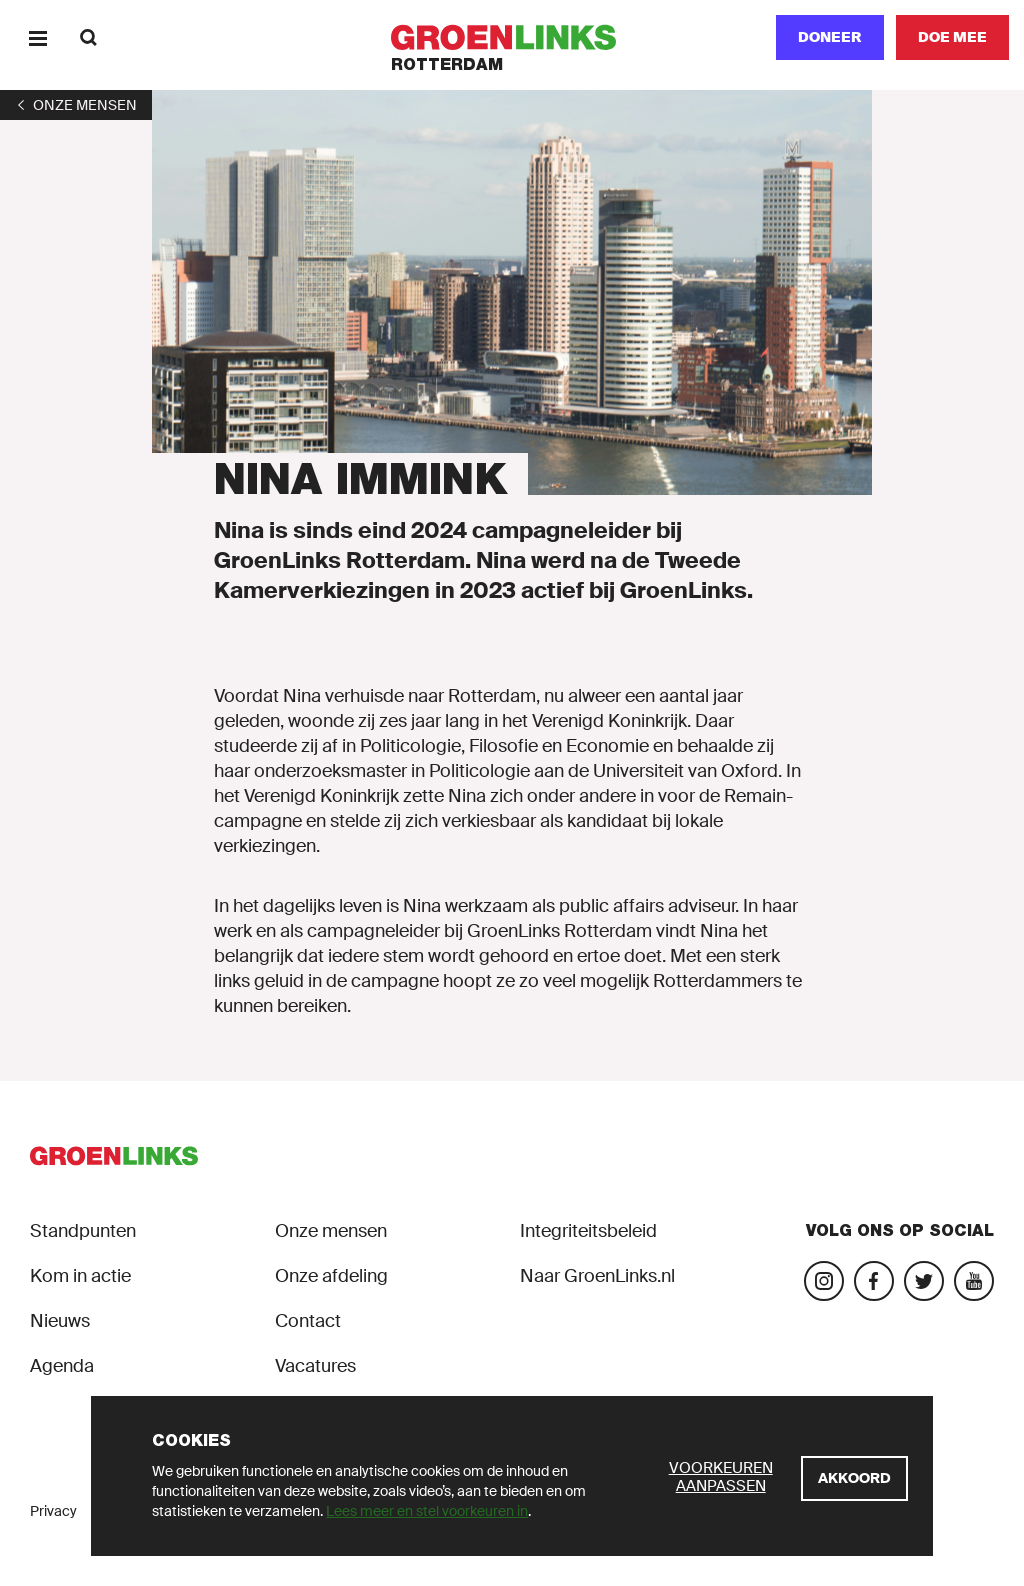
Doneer (830, 37)
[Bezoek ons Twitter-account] (924, 1281)
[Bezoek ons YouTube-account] (974, 1281)
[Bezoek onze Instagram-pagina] (824, 1281)
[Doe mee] (952, 37)
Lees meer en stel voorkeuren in (427, 1511)
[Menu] (37, 37)
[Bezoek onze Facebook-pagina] (874, 1281)
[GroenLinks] (512, 37)
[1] (76, 105)
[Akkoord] (854, 1478)
